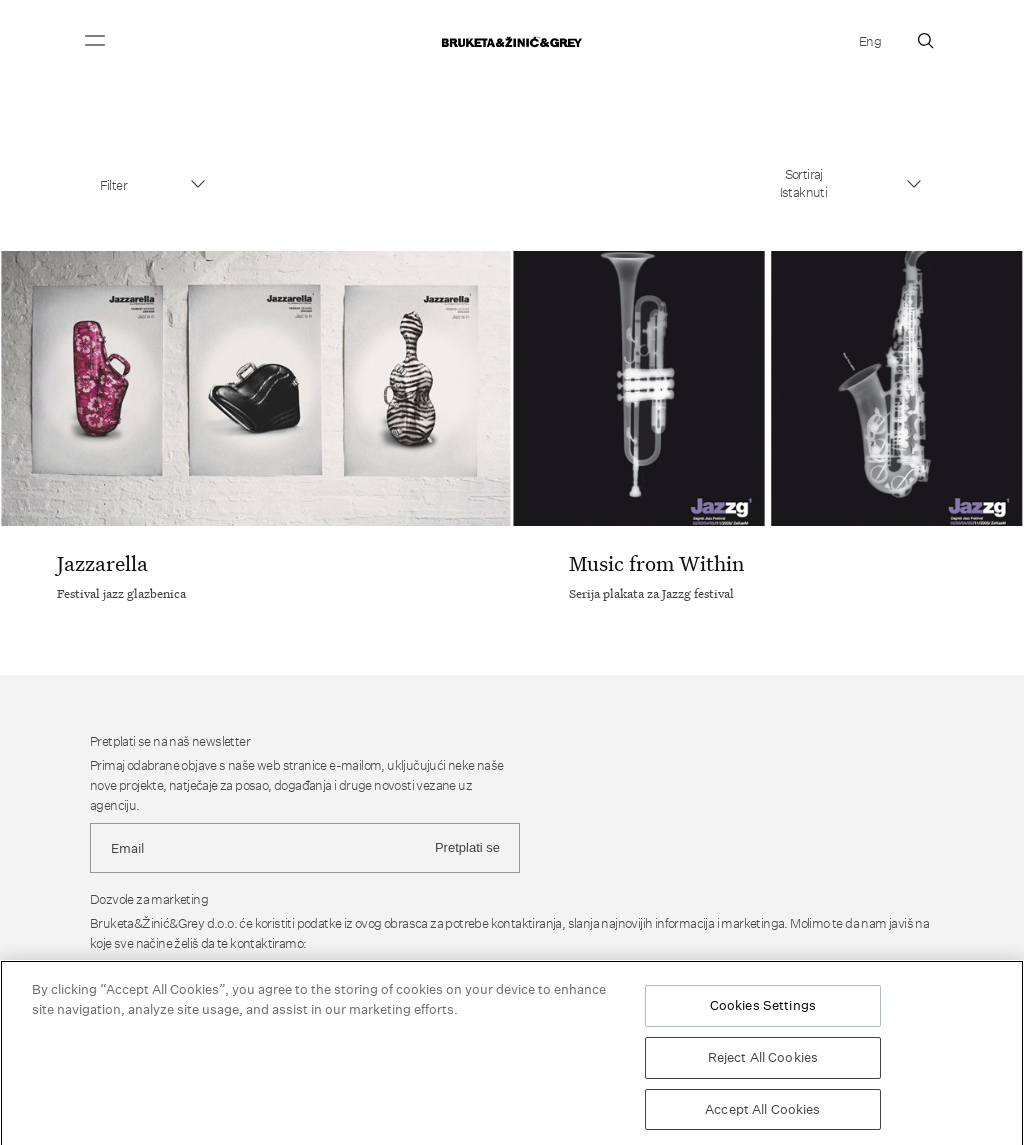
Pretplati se (467, 847)
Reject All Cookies (763, 1060)
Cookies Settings (763, 1008)
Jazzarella (102, 563)
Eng (870, 41)
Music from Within (656, 563)
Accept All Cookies (762, 1112)
